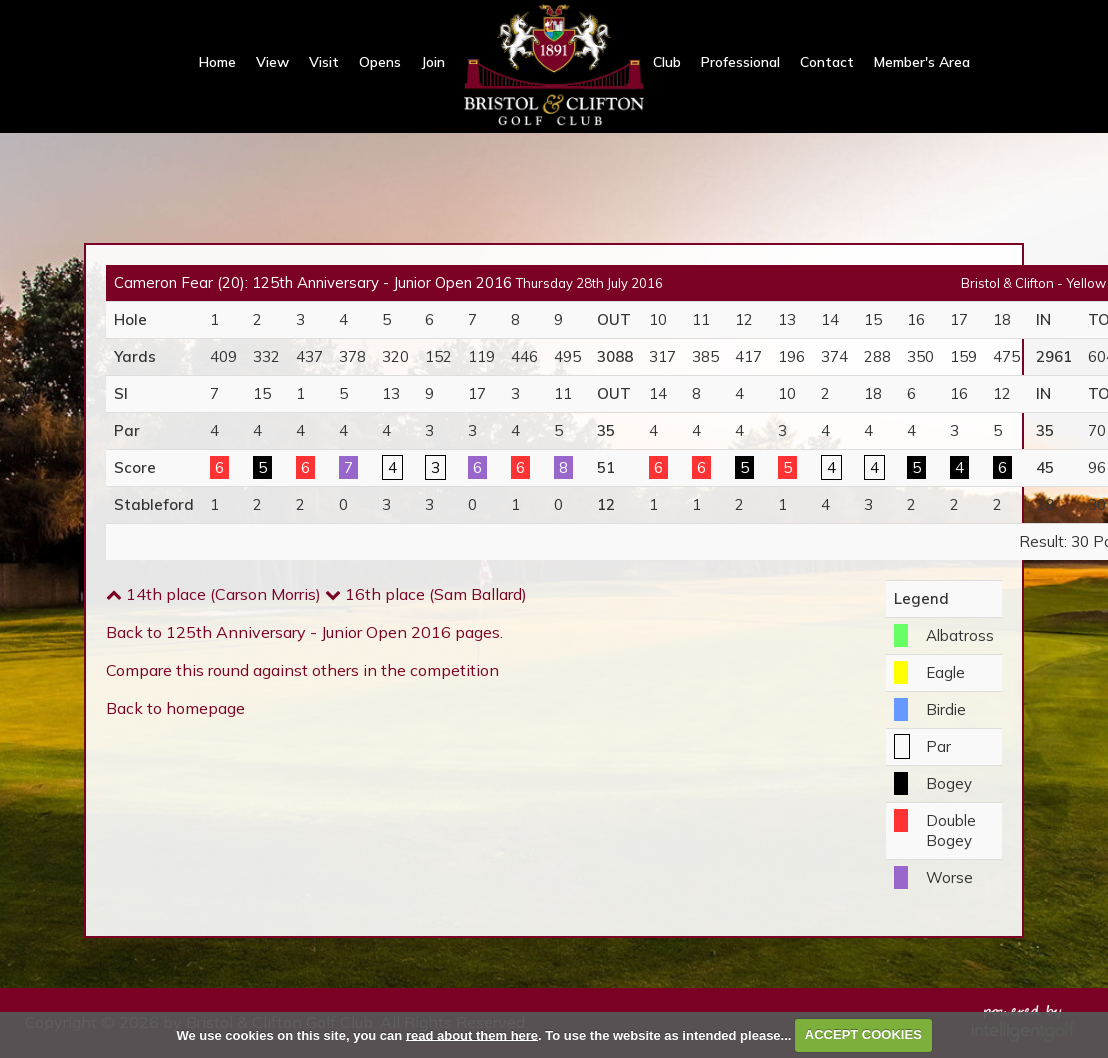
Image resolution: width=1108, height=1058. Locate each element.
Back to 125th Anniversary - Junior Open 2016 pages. (304, 632)
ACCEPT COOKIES (863, 1034)
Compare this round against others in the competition (302, 670)
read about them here (472, 1034)
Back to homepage (175, 708)
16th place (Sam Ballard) (426, 594)
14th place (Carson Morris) (213, 594)
